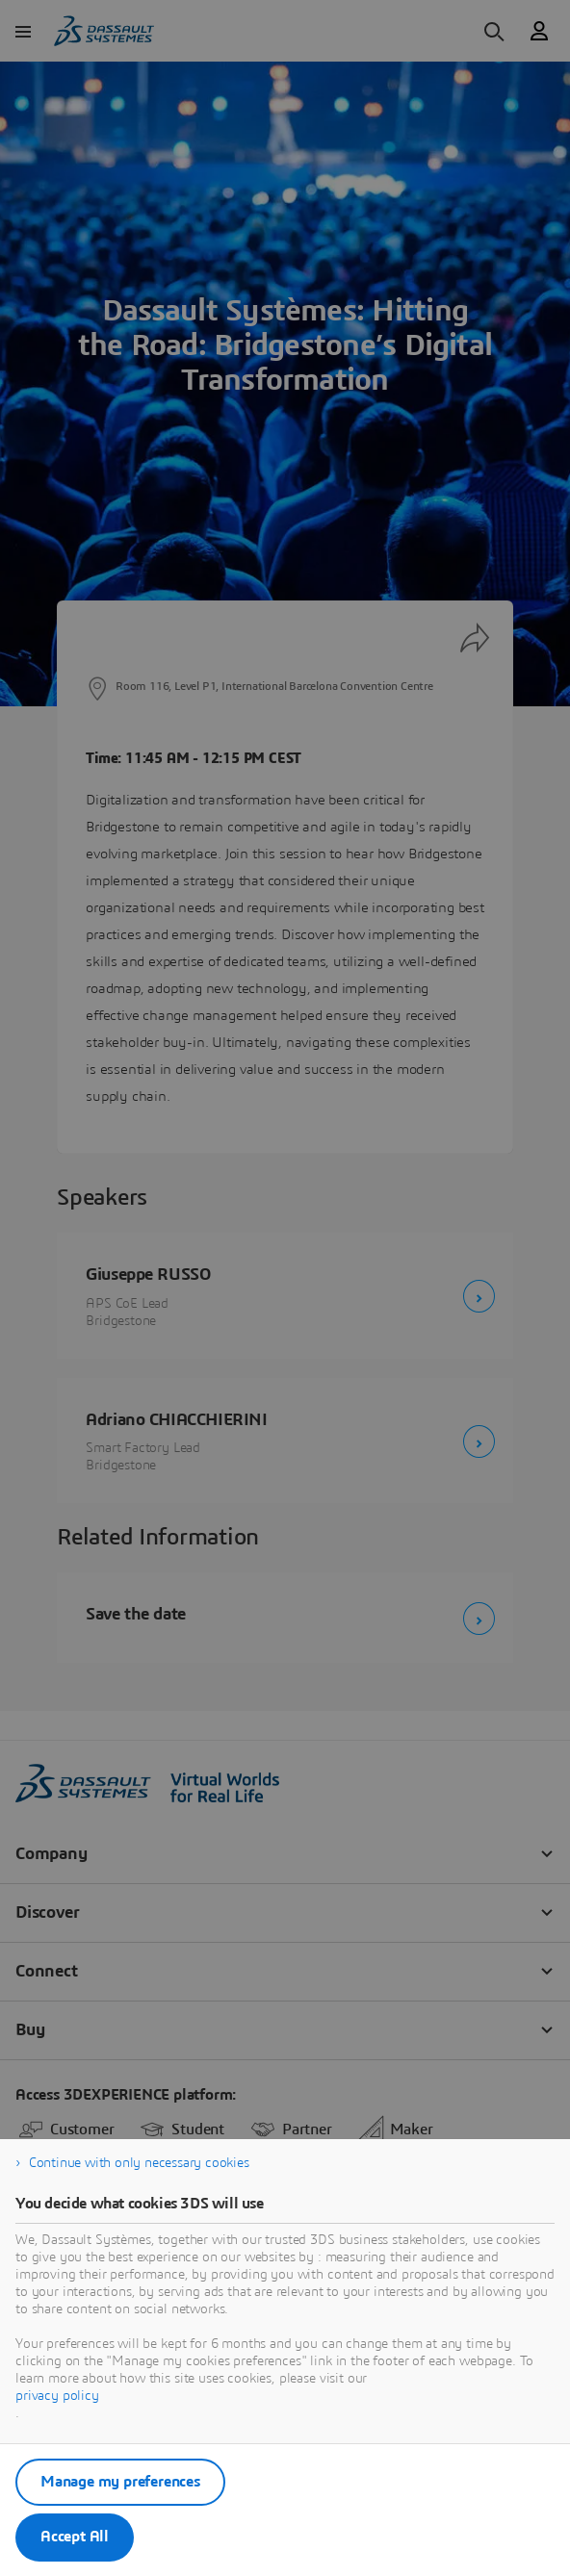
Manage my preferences (120, 2481)
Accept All (74, 2536)
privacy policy (57, 2396)
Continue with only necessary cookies (139, 2163)
